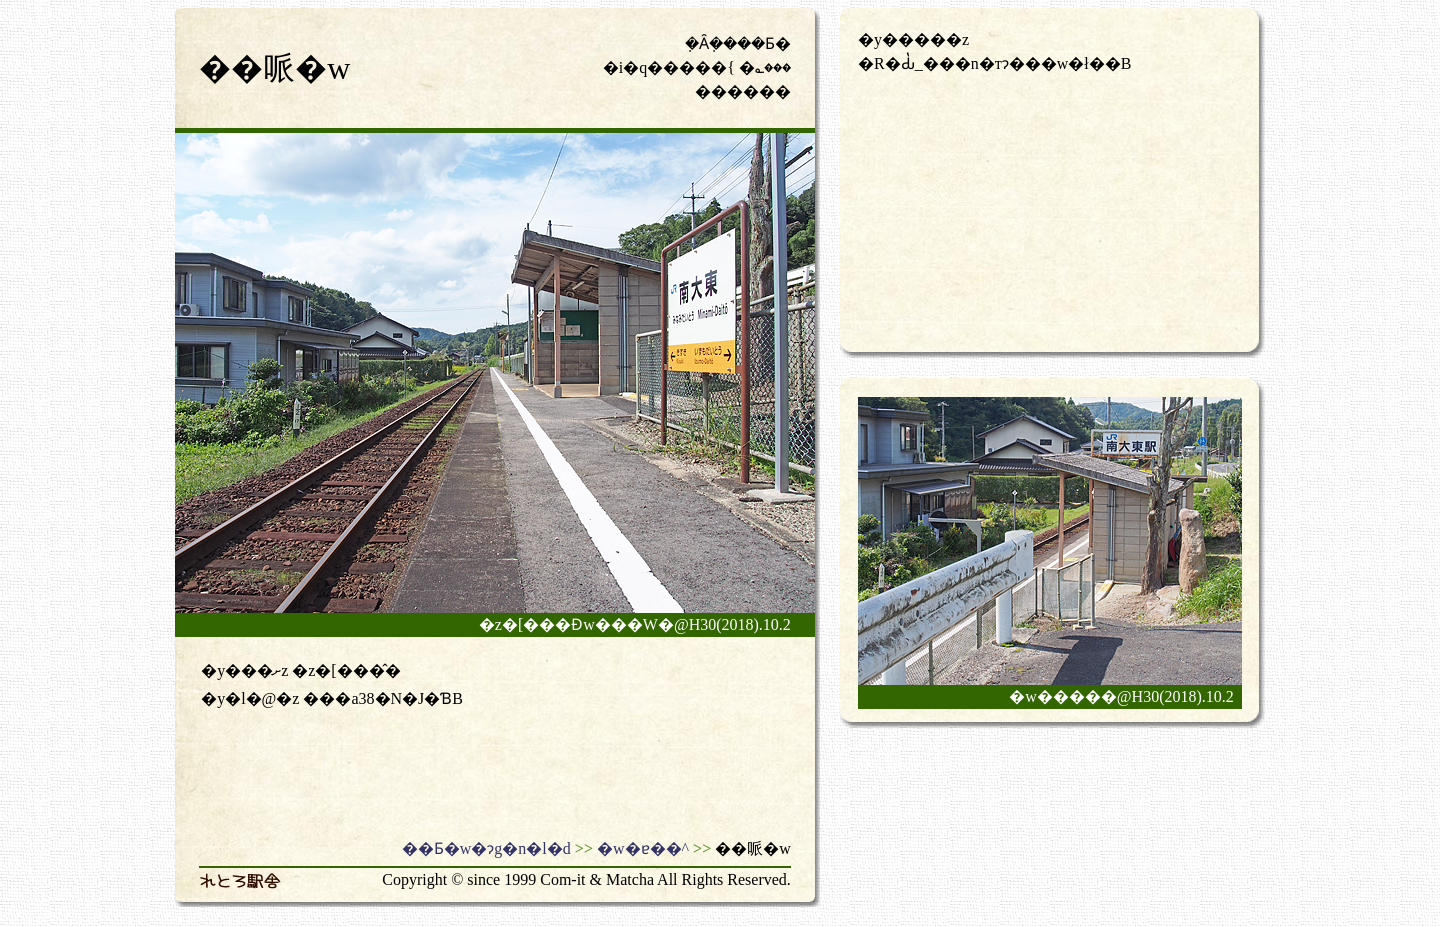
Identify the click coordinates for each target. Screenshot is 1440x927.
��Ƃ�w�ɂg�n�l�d (486, 848)
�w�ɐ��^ (643, 848)
